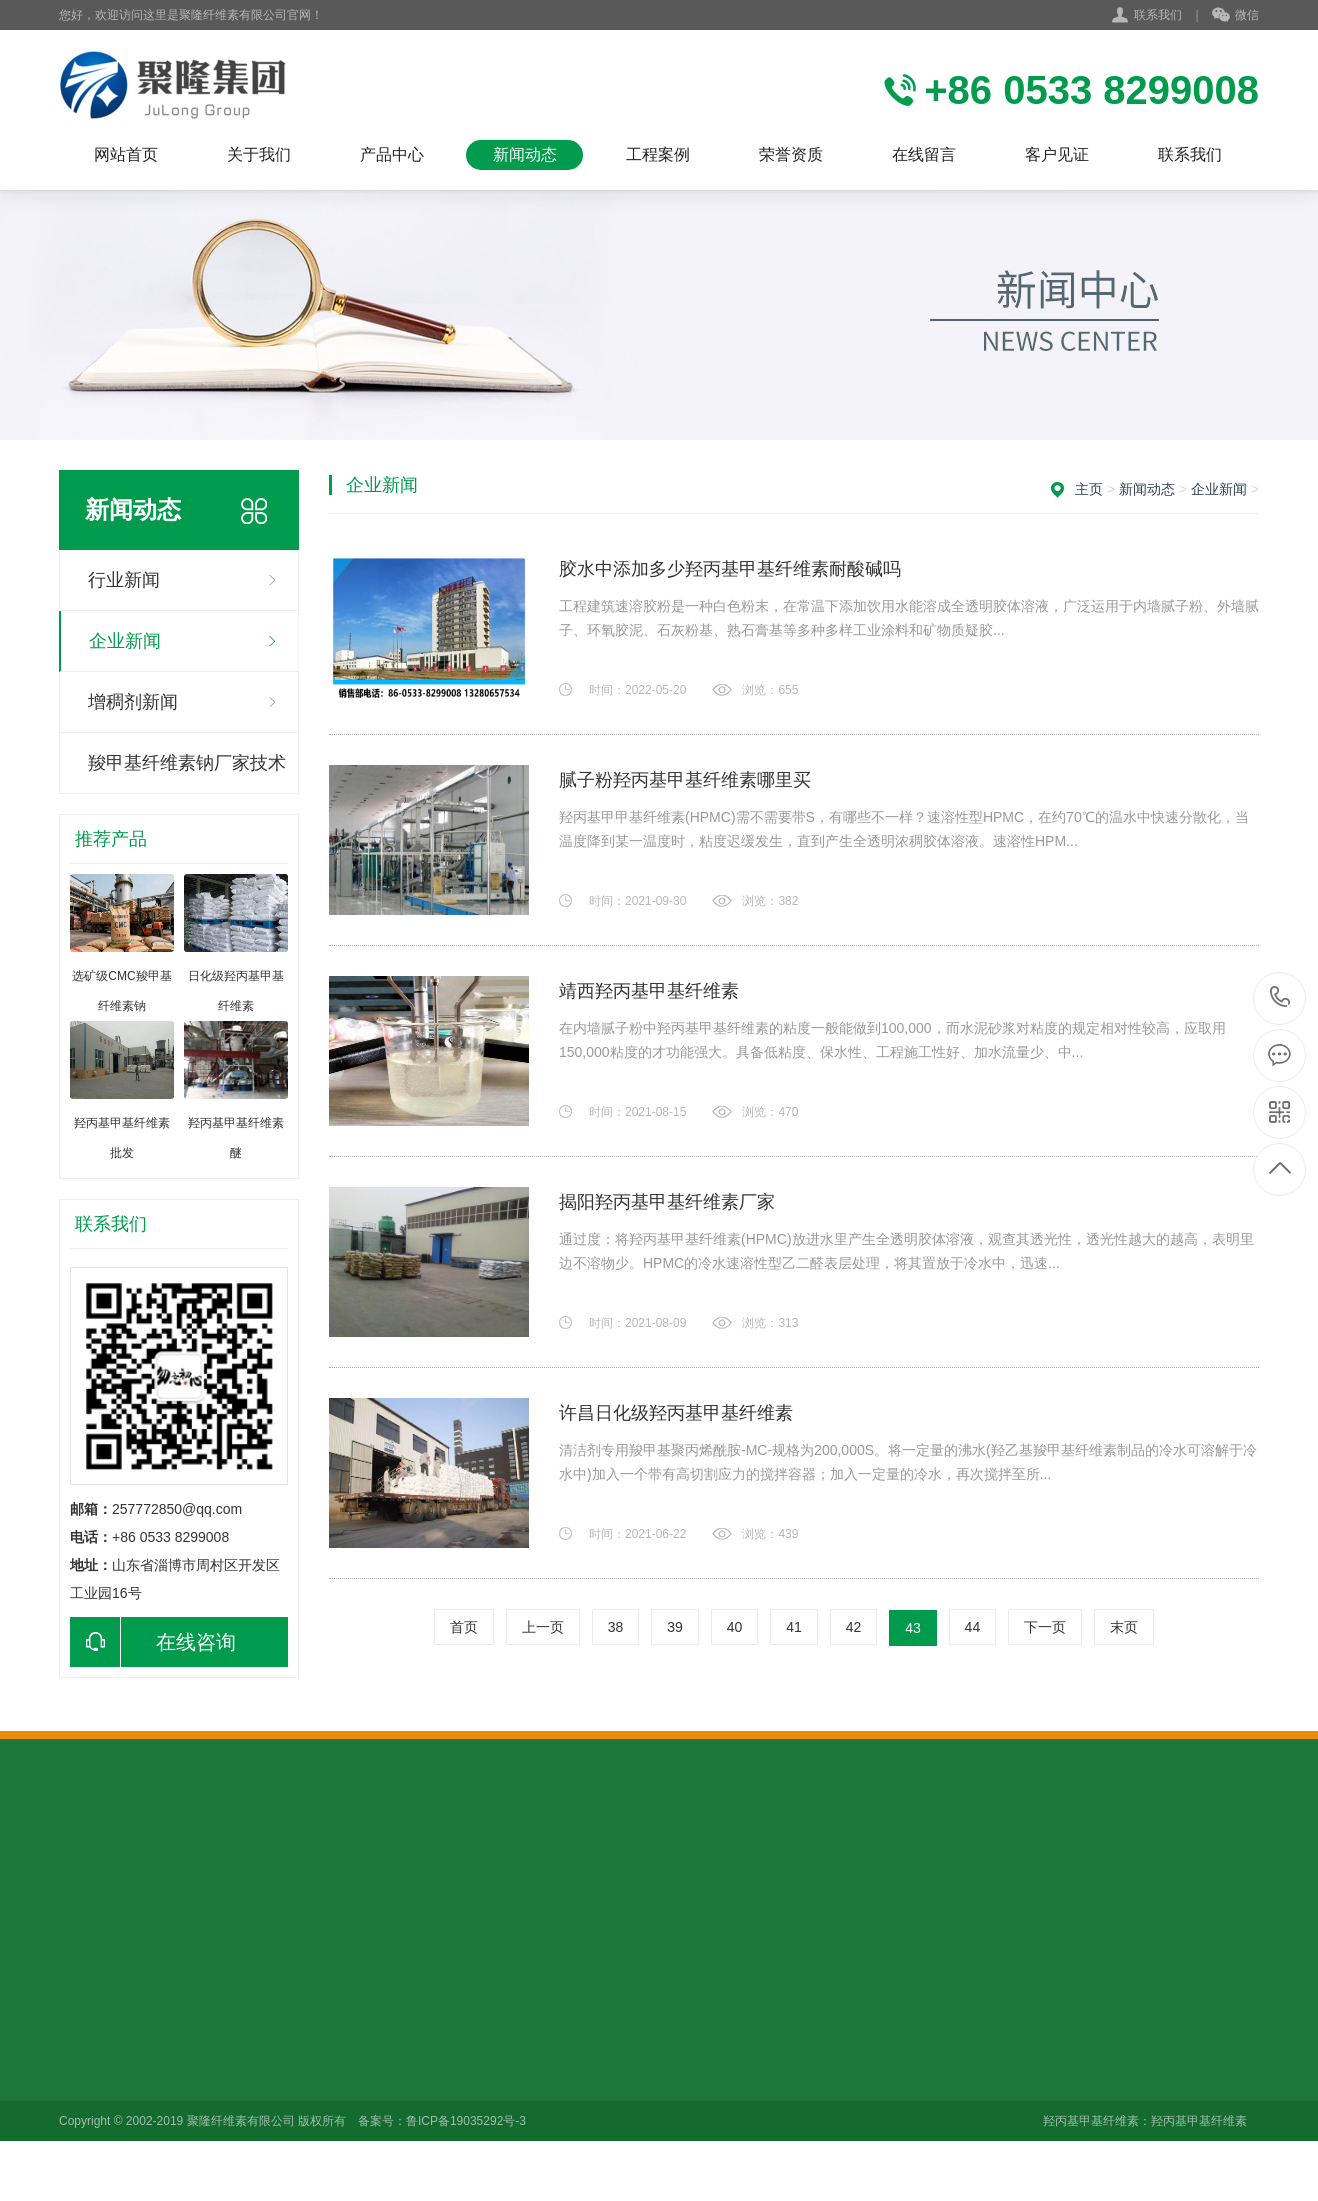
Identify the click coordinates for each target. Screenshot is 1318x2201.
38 (616, 1627)
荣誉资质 (791, 154)
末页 (1124, 1627)
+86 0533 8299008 (1280, 998)
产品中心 (392, 154)
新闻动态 (525, 154)
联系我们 (1158, 15)
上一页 (543, 1627)
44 (973, 1627)
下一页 (1045, 1627)
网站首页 (126, 154)
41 (794, 1627)
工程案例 (658, 154)
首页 (464, 1627)
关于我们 (259, 154)
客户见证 (1057, 154)
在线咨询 (153, 1642)
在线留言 (924, 154)
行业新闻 (124, 580)
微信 (1235, 16)
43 (913, 1628)
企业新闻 (125, 641)
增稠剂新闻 (133, 702)
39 (675, 1627)
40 (735, 1627)
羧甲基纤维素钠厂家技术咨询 (187, 773)
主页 (1089, 489)
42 (854, 1627)
